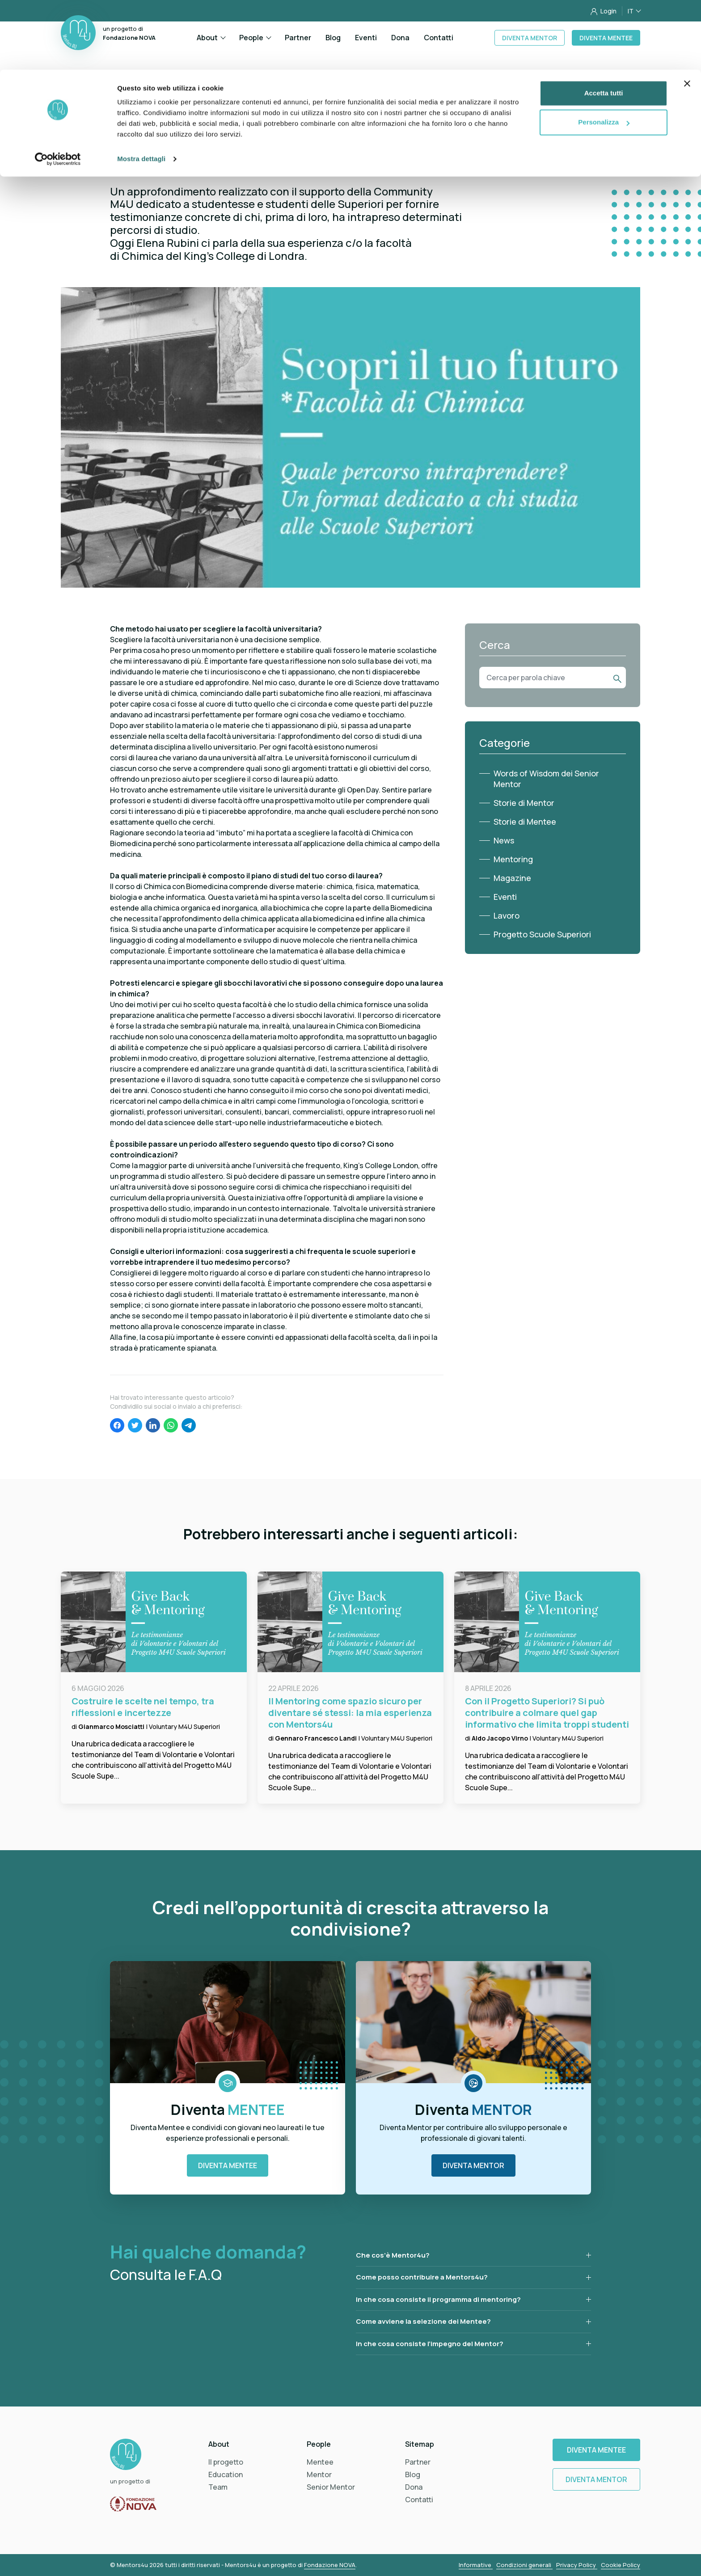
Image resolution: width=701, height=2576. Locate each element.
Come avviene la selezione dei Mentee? (423, 2321)
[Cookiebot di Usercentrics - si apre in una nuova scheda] (58, 89)
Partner (418, 2462)
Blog (412, 2474)
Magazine (512, 878)
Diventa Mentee (227, 2165)
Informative (476, 2565)
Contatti (419, 2499)
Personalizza (603, 53)
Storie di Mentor (524, 802)
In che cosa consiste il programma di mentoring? (438, 2299)
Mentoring (513, 859)
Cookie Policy (620, 2565)
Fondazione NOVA (329, 2565)
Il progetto (225, 2462)
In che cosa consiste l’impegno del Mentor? (429, 2343)
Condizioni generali (524, 2565)
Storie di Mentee (525, 821)
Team (218, 2487)
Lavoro (506, 915)
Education (225, 2474)
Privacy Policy (576, 2565)
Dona (413, 2487)
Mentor (319, 2474)
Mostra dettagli (141, 89)
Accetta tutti (603, 23)
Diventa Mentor (473, 2165)
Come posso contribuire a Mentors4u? (422, 2277)
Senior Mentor (331, 2487)
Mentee (320, 2462)
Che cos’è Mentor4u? (393, 2255)
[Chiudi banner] (687, 14)
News (504, 840)
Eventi (505, 896)
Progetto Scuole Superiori (542, 934)
